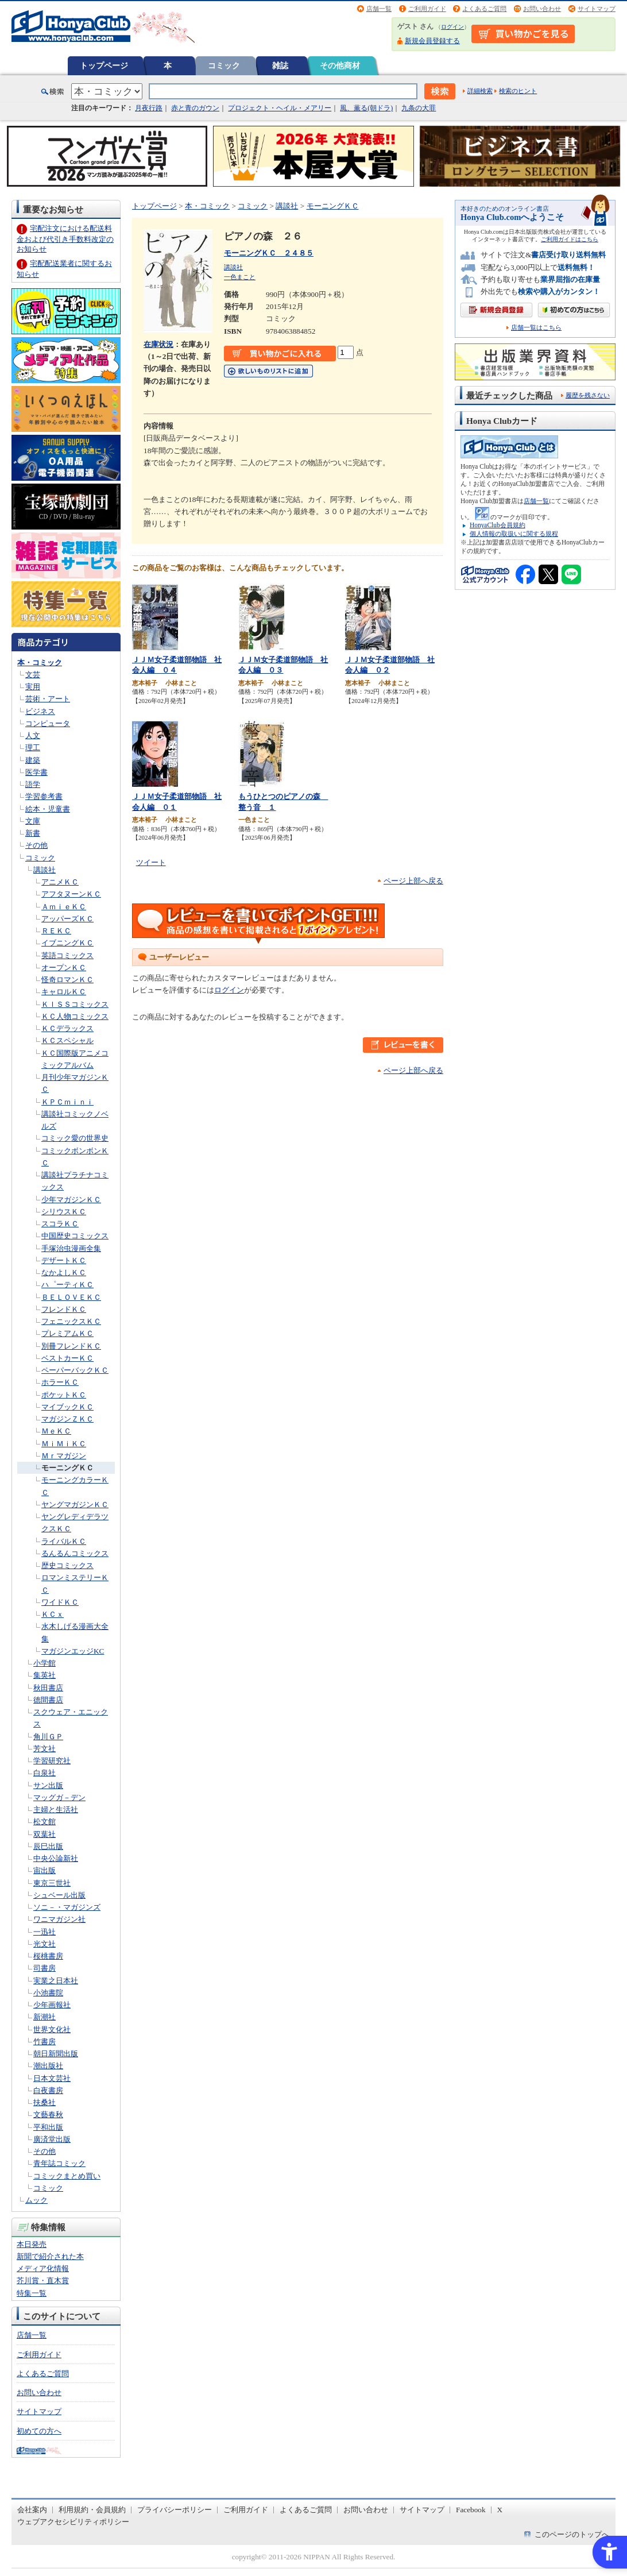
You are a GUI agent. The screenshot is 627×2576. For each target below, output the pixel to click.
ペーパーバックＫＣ (75, 1370)
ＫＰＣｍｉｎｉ (67, 1102)
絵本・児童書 (47, 809)
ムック (36, 2200)
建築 (32, 760)
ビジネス (40, 711)
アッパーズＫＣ (67, 918)
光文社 (44, 1944)
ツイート (151, 862)
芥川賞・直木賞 (43, 2280)
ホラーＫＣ (60, 1382)
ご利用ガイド (427, 8)
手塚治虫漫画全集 (71, 1248)
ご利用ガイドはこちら (569, 239)
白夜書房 (48, 2090)
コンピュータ (47, 723)
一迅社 (44, 1932)
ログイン (452, 27)
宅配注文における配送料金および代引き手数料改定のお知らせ (65, 238)
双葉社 (44, 1834)
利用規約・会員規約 (92, 2509)
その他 (36, 845)
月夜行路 (148, 108)
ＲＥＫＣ (56, 930)
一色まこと (240, 276)
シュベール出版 (59, 1895)
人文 (32, 735)
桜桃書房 (48, 1956)
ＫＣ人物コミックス (75, 1016)
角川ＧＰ (48, 1736)
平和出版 (48, 2127)
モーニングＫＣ (67, 1467)
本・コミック (39, 662)
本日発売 (32, 2244)
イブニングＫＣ (67, 943)
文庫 (32, 821)
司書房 (44, 1968)
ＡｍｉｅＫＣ (63, 906)
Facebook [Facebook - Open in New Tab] (471, 2509)
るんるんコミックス (75, 1553)
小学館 (44, 1663)
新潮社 (44, 2017)
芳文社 (44, 1748)
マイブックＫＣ (67, 1407)
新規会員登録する (432, 41)
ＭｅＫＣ (56, 1431)
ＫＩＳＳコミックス (75, 1004)
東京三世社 (52, 1883)
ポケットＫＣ (63, 1395)
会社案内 (32, 2509)
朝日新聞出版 (55, 2053)
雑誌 (280, 65)
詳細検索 (480, 90)
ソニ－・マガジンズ (66, 1907)
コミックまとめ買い (66, 2176)
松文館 (44, 1821)
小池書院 (48, 1992)
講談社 (44, 870)
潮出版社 (48, 2065)
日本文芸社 (52, 2078)
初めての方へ (39, 2431)
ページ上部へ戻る (413, 880)
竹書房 (44, 2041)
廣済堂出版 (52, 2139)
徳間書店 (48, 1700)
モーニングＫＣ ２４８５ (269, 253)
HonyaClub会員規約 (497, 525)
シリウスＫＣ (63, 1211)
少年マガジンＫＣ (71, 1199)
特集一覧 (32, 2293)
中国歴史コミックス (75, 1235)
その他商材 (340, 65)
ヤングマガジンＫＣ (75, 1504)
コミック (224, 65)
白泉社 (44, 1772)
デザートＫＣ (63, 1260)
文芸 (32, 674)
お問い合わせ (542, 8)
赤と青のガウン (195, 108)
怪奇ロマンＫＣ (67, 979)
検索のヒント (518, 90)
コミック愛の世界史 (75, 1138)
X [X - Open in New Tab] (500, 2509)
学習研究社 (52, 1760)
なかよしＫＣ (63, 1272)
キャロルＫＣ (63, 991)
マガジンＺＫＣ (67, 1419)
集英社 (44, 1675)
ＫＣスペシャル (67, 1040)
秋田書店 (48, 1687)
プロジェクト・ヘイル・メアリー (279, 108)
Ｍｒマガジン (63, 1455)
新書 (32, 833)
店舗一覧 (379, 8)
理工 (32, 747)
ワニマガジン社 (59, 1919)
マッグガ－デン (59, 1797)
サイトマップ (597, 8)
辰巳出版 (48, 1846)
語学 (32, 784)
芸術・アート (47, 698)
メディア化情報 (43, 2268)
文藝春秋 (48, 2114)
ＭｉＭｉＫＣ (63, 1443)
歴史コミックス (67, 1565)
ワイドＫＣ (60, 1602)
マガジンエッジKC (72, 1651)
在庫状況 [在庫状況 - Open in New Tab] (158, 344)
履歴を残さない (588, 395)
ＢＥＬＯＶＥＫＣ (71, 1297)
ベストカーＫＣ (67, 1358)
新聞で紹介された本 (50, 2256)
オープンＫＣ (63, 967)
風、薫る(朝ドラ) (366, 108)
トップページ (104, 65)
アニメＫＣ (60, 882)
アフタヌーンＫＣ (71, 894)
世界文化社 (52, 2029)
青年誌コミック (59, 2163)
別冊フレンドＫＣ (71, 1346)
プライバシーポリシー (174, 2509)
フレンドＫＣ (63, 1309)
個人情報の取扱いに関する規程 (514, 533)
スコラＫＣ (60, 1223)
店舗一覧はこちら (536, 328)
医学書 (36, 772)
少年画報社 (52, 2004)
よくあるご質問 (484, 8)
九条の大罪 (418, 108)
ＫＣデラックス (67, 1028)
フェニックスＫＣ (71, 1321)
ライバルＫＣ (63, 1541)
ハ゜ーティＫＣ (67, 1284)
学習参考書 (44, 796)
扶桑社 (44, 2102)
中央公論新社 (55, 1858)
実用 (32, 686)
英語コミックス (67, 955)
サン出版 (48, 1785)
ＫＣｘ (52, 1614)
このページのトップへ (572, 2534)
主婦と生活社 (55, 1809)
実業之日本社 (55, 1980)
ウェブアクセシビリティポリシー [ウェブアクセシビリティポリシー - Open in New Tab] (73, 2521)
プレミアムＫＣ (67, 1333)
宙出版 (44, 1870)
